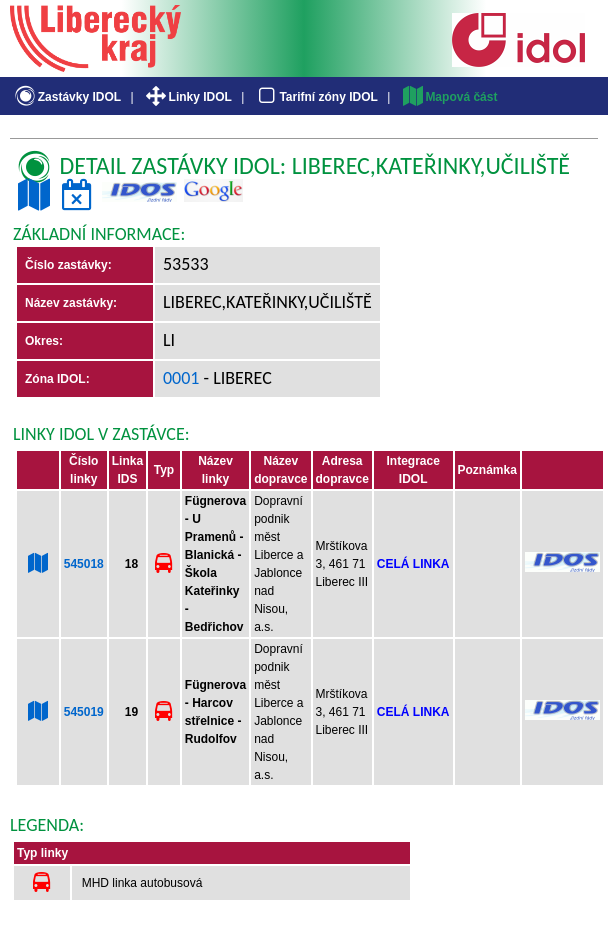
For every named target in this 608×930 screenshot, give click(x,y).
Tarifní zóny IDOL (316, 97)
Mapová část (449, 97)
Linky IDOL (187, 97)
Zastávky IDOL (66, 97)
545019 (84, 712)
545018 (84, 564)
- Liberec (236, 378)
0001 (181, 378)
